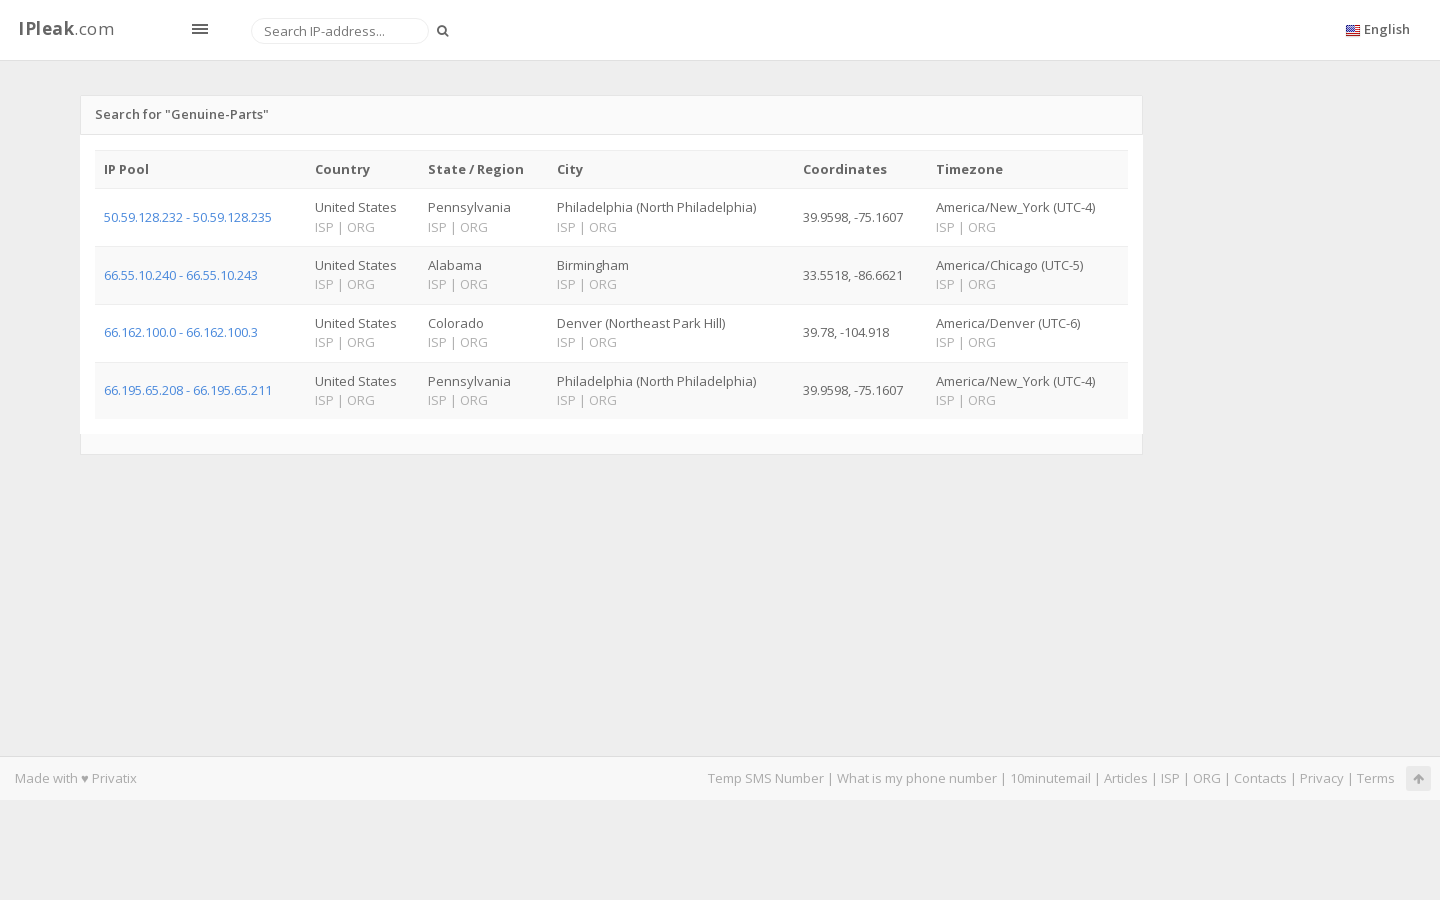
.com (66, 28)
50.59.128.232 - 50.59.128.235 (188, 217)
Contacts (1260, 778)
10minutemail (1050, 778)
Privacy (1322, 778)
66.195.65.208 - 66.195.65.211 (188, 390)
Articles (1126, 778)
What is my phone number (917, 778)
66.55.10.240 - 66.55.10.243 (181, 275)
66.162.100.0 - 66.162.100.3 (181, 332)
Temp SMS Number (766, 778)
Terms (1376, 778)
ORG (1207, 778)
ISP (1170, 778)
